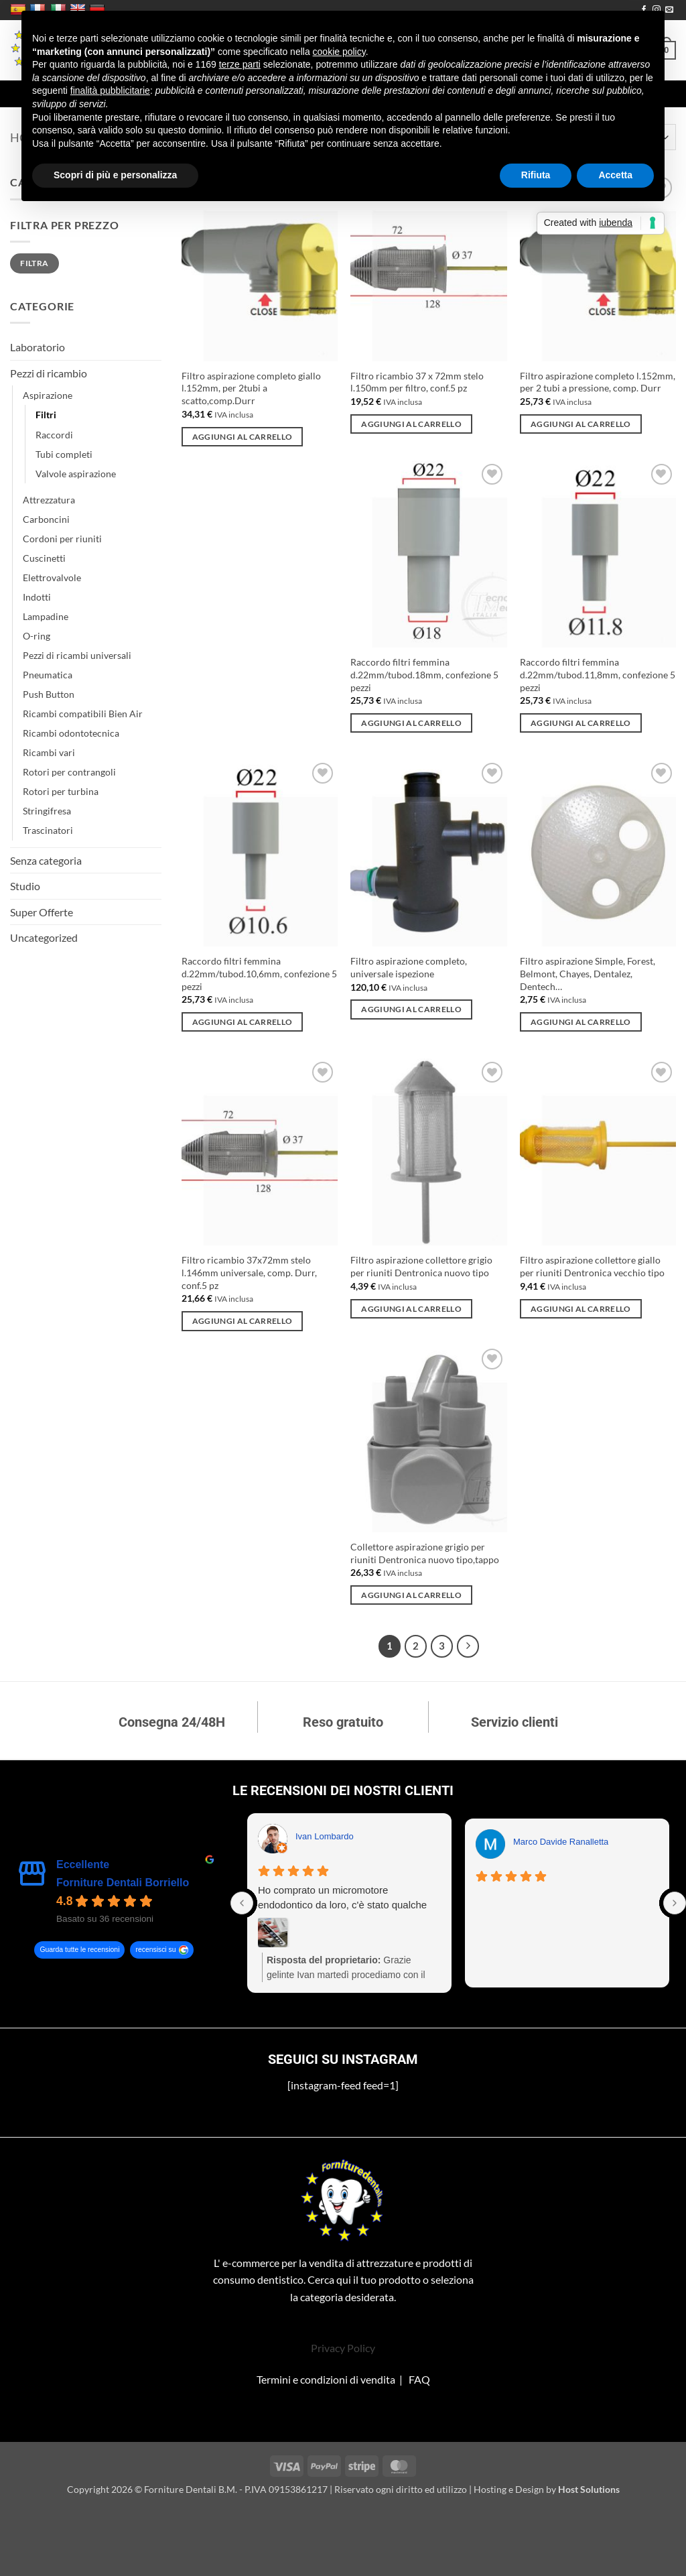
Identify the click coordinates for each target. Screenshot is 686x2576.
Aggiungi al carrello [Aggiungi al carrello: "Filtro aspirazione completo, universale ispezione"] (411, 1009)
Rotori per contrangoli (69, 772)
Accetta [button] (615, 175)
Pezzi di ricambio (48, 373)
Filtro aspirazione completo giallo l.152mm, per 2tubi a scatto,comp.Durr (251, 388)
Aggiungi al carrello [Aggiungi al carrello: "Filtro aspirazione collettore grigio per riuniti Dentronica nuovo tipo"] (411, 1308)
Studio (25, 885)
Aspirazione (47, 395)
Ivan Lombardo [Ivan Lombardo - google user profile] (324, 1836)
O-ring (36, 635)
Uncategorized (44, 937)
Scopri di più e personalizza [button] (115, 175)
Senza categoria (46, 860)
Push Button (48, 694)
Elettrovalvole (52, 577)
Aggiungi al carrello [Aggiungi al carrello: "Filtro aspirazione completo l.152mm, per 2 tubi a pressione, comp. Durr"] (581, 424)
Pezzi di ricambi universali (77, 655)
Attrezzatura (49, 499)
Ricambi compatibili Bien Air (83, 713)
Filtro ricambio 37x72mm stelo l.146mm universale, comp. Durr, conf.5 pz (249, 1272)
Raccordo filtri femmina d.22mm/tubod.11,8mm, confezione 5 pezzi (597, 674)
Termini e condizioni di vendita (326, 2379)
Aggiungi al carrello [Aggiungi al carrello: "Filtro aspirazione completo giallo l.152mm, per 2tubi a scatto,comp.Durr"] (242, 436)
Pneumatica (47, 674)
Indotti (37, 597)
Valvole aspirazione (76, 473)
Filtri (46, 414)
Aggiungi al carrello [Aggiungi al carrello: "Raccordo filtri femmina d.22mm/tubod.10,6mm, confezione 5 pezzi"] (242, 1022)
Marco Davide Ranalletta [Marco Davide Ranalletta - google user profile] (560, 1842)
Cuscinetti (44, 558)
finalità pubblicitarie (110, 90)
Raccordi (54, 434)
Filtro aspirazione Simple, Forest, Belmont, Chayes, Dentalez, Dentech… (587, 973)
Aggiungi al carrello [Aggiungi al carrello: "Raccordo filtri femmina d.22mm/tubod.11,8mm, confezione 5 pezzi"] (581, 723)
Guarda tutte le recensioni (79, 1949)
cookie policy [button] (339, 51)
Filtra (34, 263)
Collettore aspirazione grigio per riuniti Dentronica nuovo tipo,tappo (424, 1553)
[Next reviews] (674, 1903)
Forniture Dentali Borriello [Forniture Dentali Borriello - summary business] (122, 1882)
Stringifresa (47, 810)
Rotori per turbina (60, 791)
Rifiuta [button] (536, 175)
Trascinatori (48, 830)
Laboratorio (37, 347)
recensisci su (155, 1949)
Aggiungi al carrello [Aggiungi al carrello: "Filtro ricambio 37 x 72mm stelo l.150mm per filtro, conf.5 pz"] (411, 424)
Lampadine (45, 616)
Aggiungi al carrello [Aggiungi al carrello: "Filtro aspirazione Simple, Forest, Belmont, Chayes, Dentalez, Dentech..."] (581, 1022)
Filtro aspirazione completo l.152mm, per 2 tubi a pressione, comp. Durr (597, 382)
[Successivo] (468, 1646)
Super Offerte (41, 912)
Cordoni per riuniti (62, 538)
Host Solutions (589, 2489)
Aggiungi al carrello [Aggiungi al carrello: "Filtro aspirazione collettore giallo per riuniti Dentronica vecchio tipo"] (581, 1308)
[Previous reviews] (241, 1903)
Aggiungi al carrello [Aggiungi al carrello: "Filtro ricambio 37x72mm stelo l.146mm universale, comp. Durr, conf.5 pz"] (242, 1320)
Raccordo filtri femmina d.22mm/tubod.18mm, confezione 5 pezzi (424, 674)
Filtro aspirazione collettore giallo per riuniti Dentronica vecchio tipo (592, 1266)
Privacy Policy (343, 2347)
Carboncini (46, 519)
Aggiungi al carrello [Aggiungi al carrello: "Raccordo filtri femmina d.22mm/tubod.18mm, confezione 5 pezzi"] (411, 723)
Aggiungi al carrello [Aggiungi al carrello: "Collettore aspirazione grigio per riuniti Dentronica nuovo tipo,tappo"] (411, 1595)
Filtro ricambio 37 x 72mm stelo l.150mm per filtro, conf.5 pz (417, 382)
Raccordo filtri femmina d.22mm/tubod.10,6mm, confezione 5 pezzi (259, 973)
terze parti (240, 64)
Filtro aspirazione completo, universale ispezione (408, 967)
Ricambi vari (49, 752)
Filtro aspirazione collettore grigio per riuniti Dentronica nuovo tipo (421, 1266)
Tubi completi (64, 454)
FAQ (419, 2379)
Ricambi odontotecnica (71, 733)
